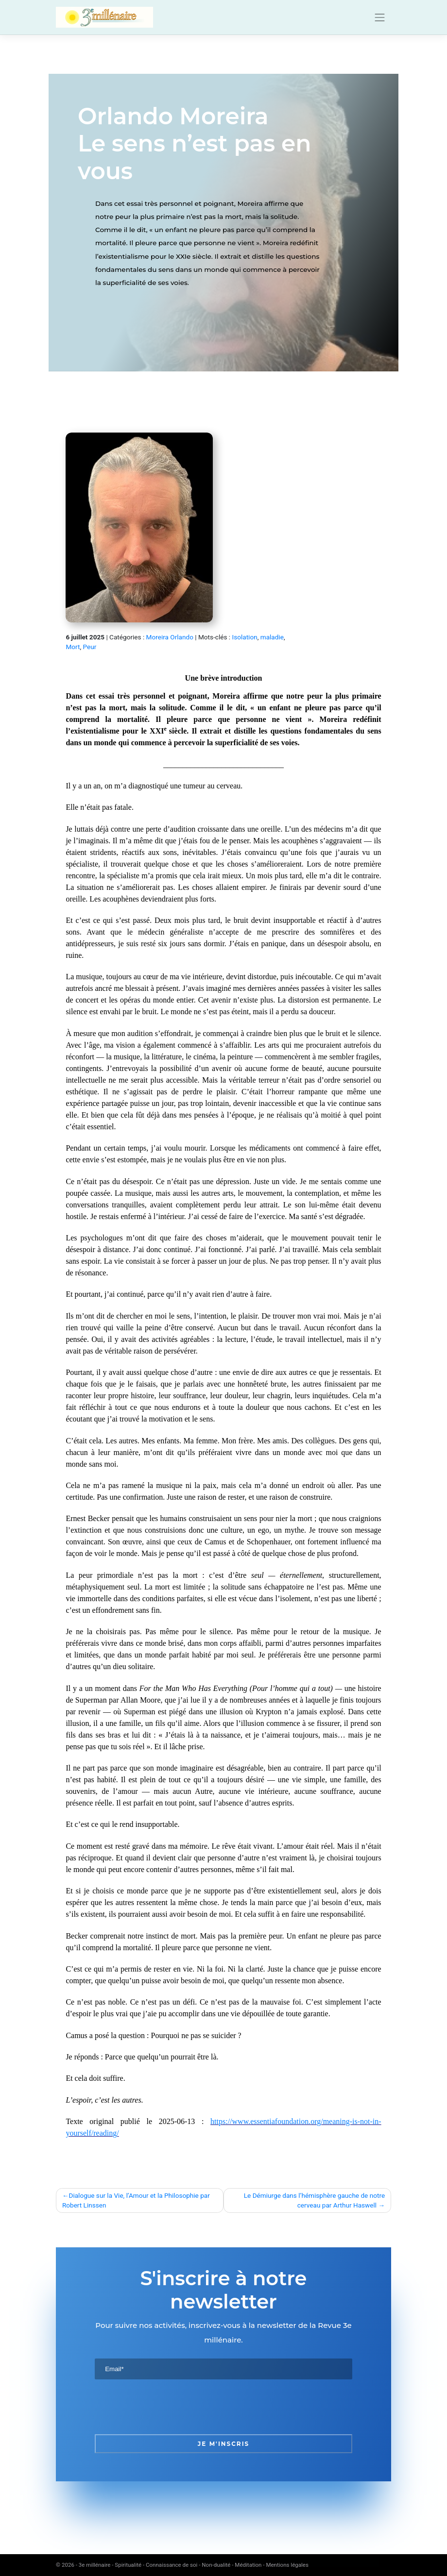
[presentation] (168, 2407)
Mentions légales (287, 2564)
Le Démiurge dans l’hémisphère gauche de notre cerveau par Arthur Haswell (314, 2200)
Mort (73, 647)
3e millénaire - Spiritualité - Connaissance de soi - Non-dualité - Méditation (170, 2564)
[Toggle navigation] (380, 17)
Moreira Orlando (169, 637)
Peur (89, 647)
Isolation (245, 637)
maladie (272, 637)
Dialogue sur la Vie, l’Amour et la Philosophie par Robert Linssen (136, 2200)
